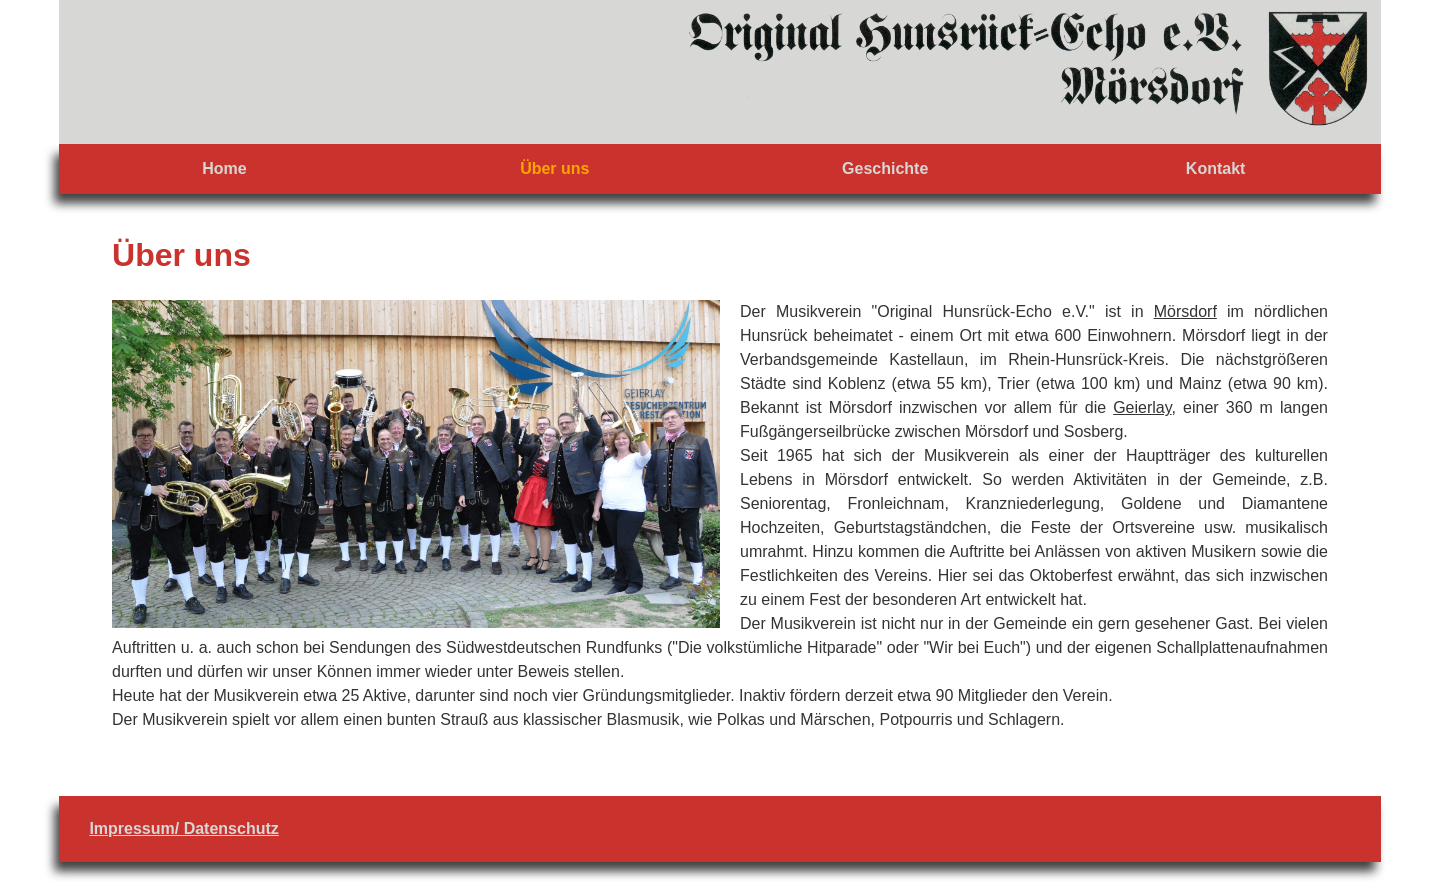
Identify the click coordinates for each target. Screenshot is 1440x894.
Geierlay (1142, 407)
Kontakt (1216, 168)
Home (224, 168)
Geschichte (885, 168)
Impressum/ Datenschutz (183, 828)
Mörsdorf (1185, 311)
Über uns (554, 168)
